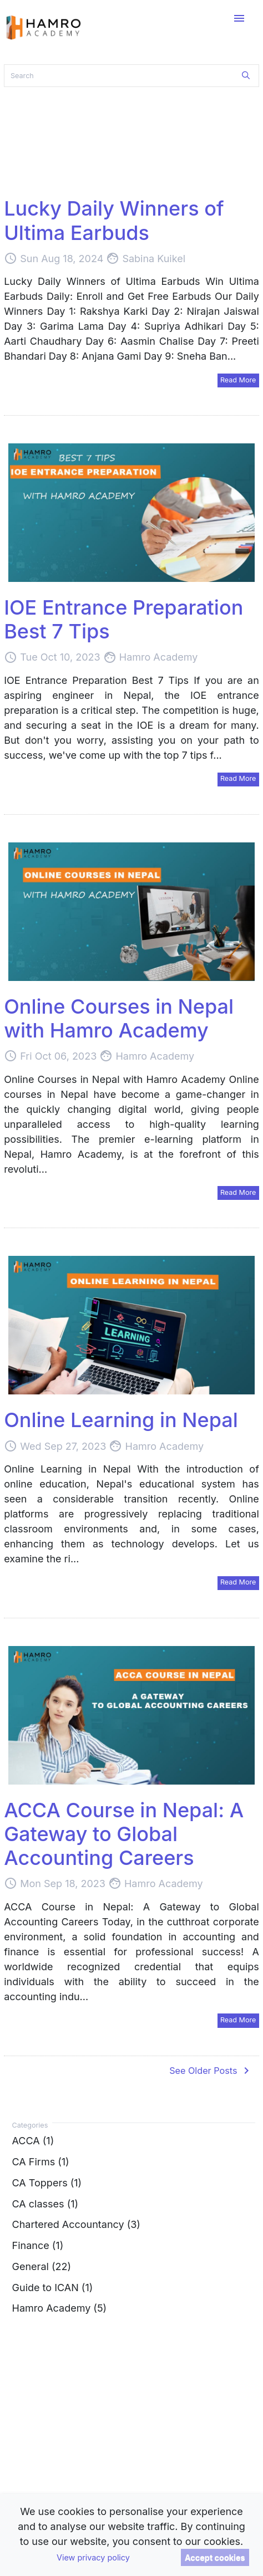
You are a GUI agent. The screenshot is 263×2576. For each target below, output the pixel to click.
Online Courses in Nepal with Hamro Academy (119, 1018)
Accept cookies (215, 2557)
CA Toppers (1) (47, 2182)
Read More (238, 380)
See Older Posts (211, 2070)
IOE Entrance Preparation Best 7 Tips (123, 619)
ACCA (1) (33, 2140)
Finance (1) (38, 2245)
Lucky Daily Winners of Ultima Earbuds (114, 220)
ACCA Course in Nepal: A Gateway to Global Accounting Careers (124, 1834)
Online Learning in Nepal (121, 1420)
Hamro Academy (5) (59, 2308)
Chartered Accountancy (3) (76, 2224)
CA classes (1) (45, 2203)
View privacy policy (93, 2557)
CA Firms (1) (40, 2162)
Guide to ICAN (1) (52, 2287)
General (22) (41, 2266)
